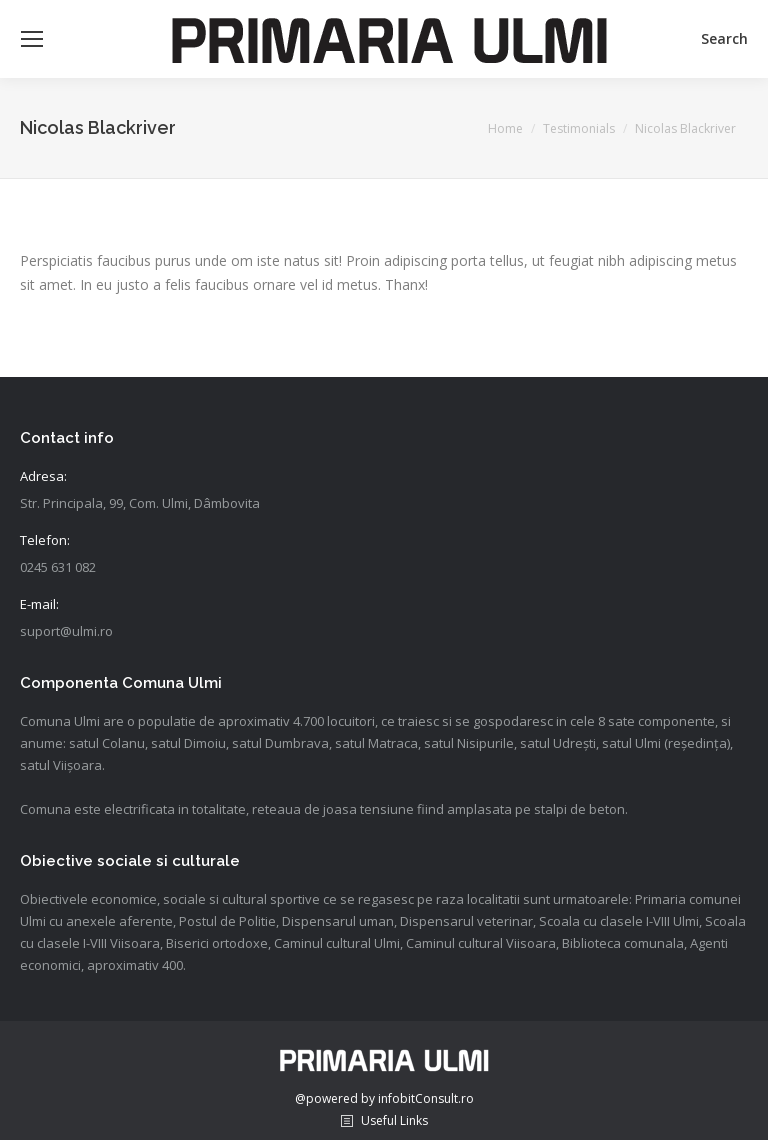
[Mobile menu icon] (32, 39)
